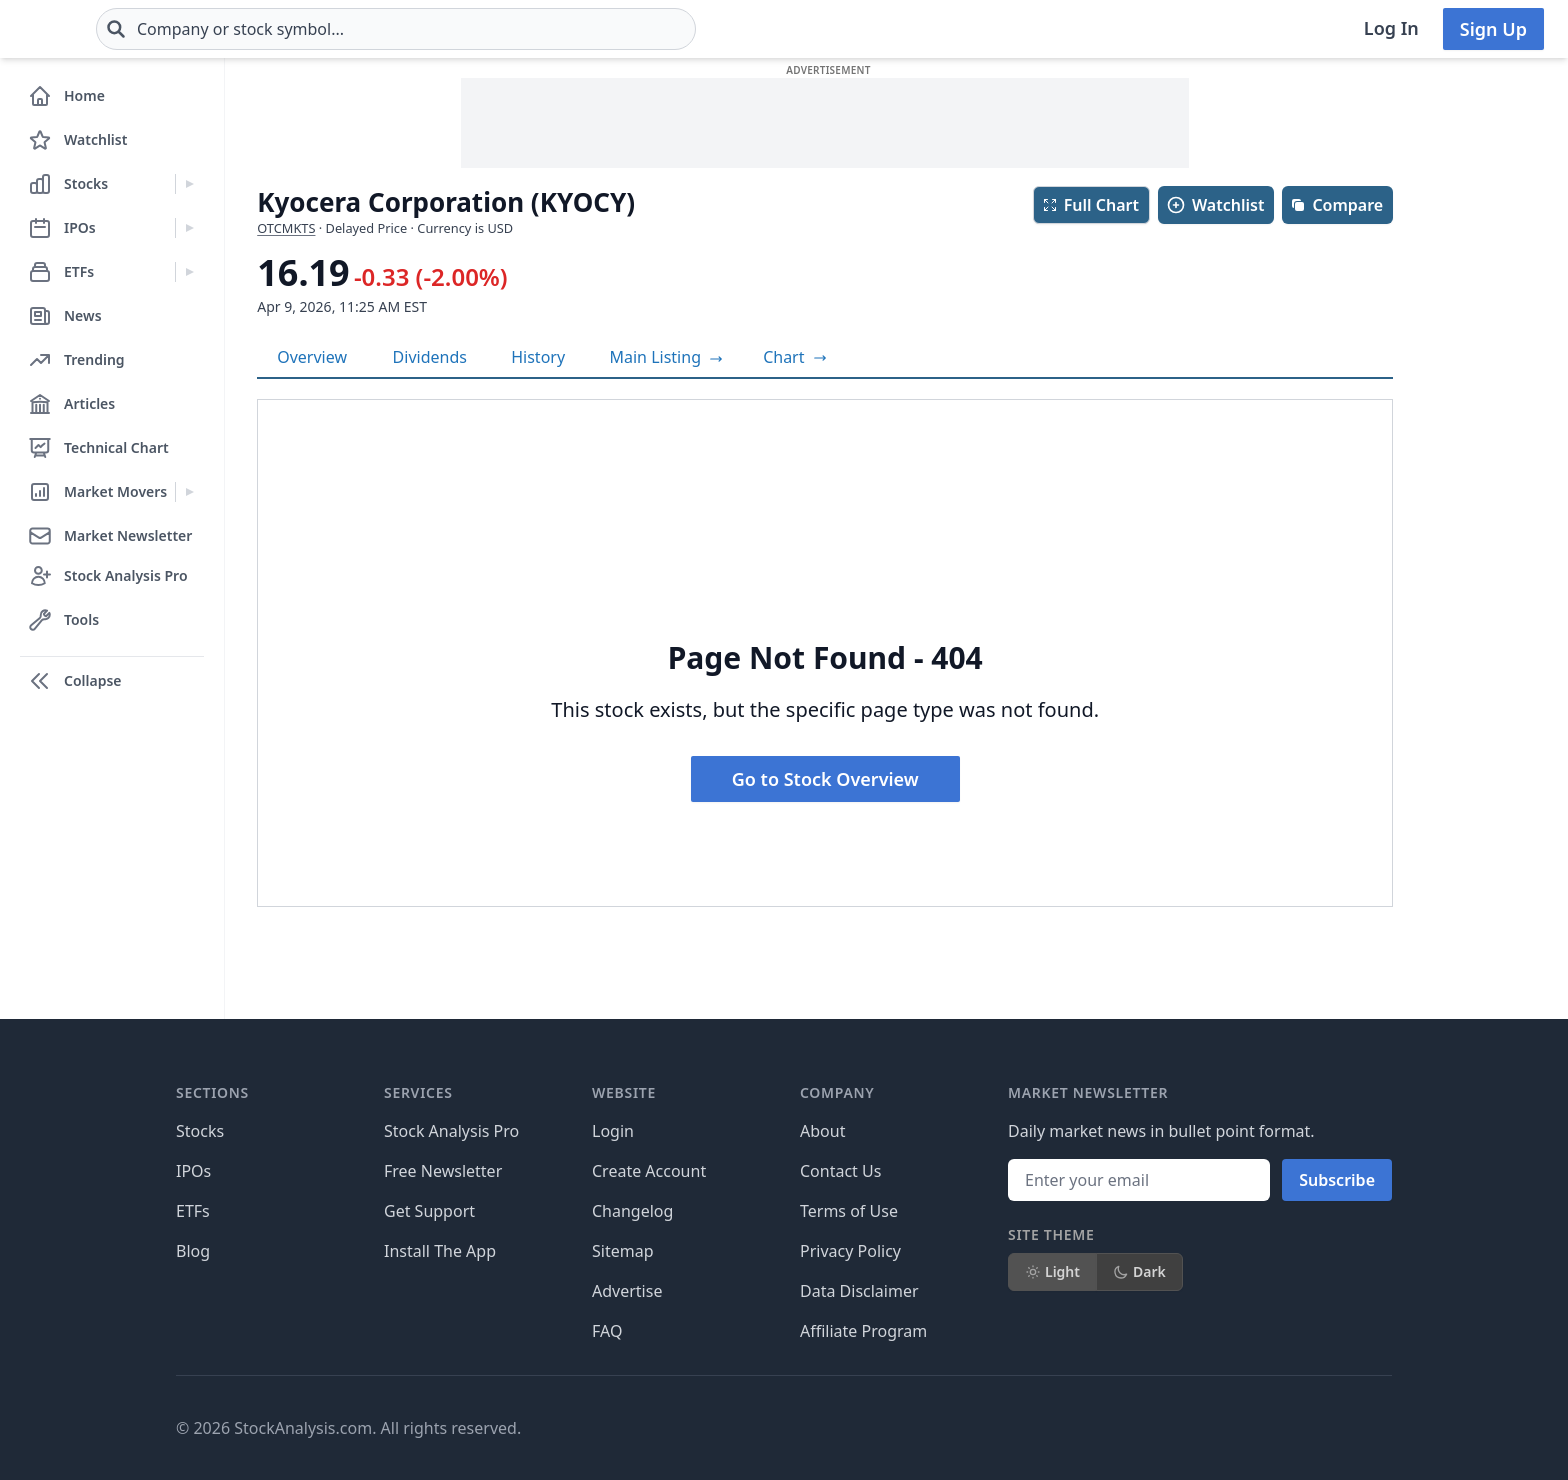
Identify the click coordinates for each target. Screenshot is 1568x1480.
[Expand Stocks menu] (189, 184)
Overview (312, 357)
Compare (1336, 205)
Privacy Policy (850, 1251)
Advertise (627, 1291)
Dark (1139, 1271)
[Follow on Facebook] (1017, 1428)
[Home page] (87, 29)
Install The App (440, 1251)
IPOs (193, 1171)
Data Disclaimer (859, 1291)
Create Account (649, 1171)
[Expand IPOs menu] (189, 228)
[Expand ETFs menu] (189, 272)
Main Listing (667, 357)
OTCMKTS (286, 228)
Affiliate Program (863, 1331)
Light (1052, 1271)
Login (613, 1131)
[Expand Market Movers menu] (189, 492)
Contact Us (840, 1171)
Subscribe (1337, 1180)
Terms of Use (849, 1211)
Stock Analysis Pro (451, 1131)
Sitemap (623, 1251)
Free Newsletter (443, 1171)
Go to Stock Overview (825, 779)
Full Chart (1090, 205)
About (822, 1131)
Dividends (430, 357)
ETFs (193, 1211)
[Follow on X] (1073, 1428)
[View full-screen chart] (794, 357)
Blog (193, 1251)
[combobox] (515, 29)
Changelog (632, 1211)
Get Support (429, 1211)
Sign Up (1493, 29)
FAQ (607, 1331)
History (538, 357)
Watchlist (1215, 205)
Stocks (200, 1131)
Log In (1391, 28)
